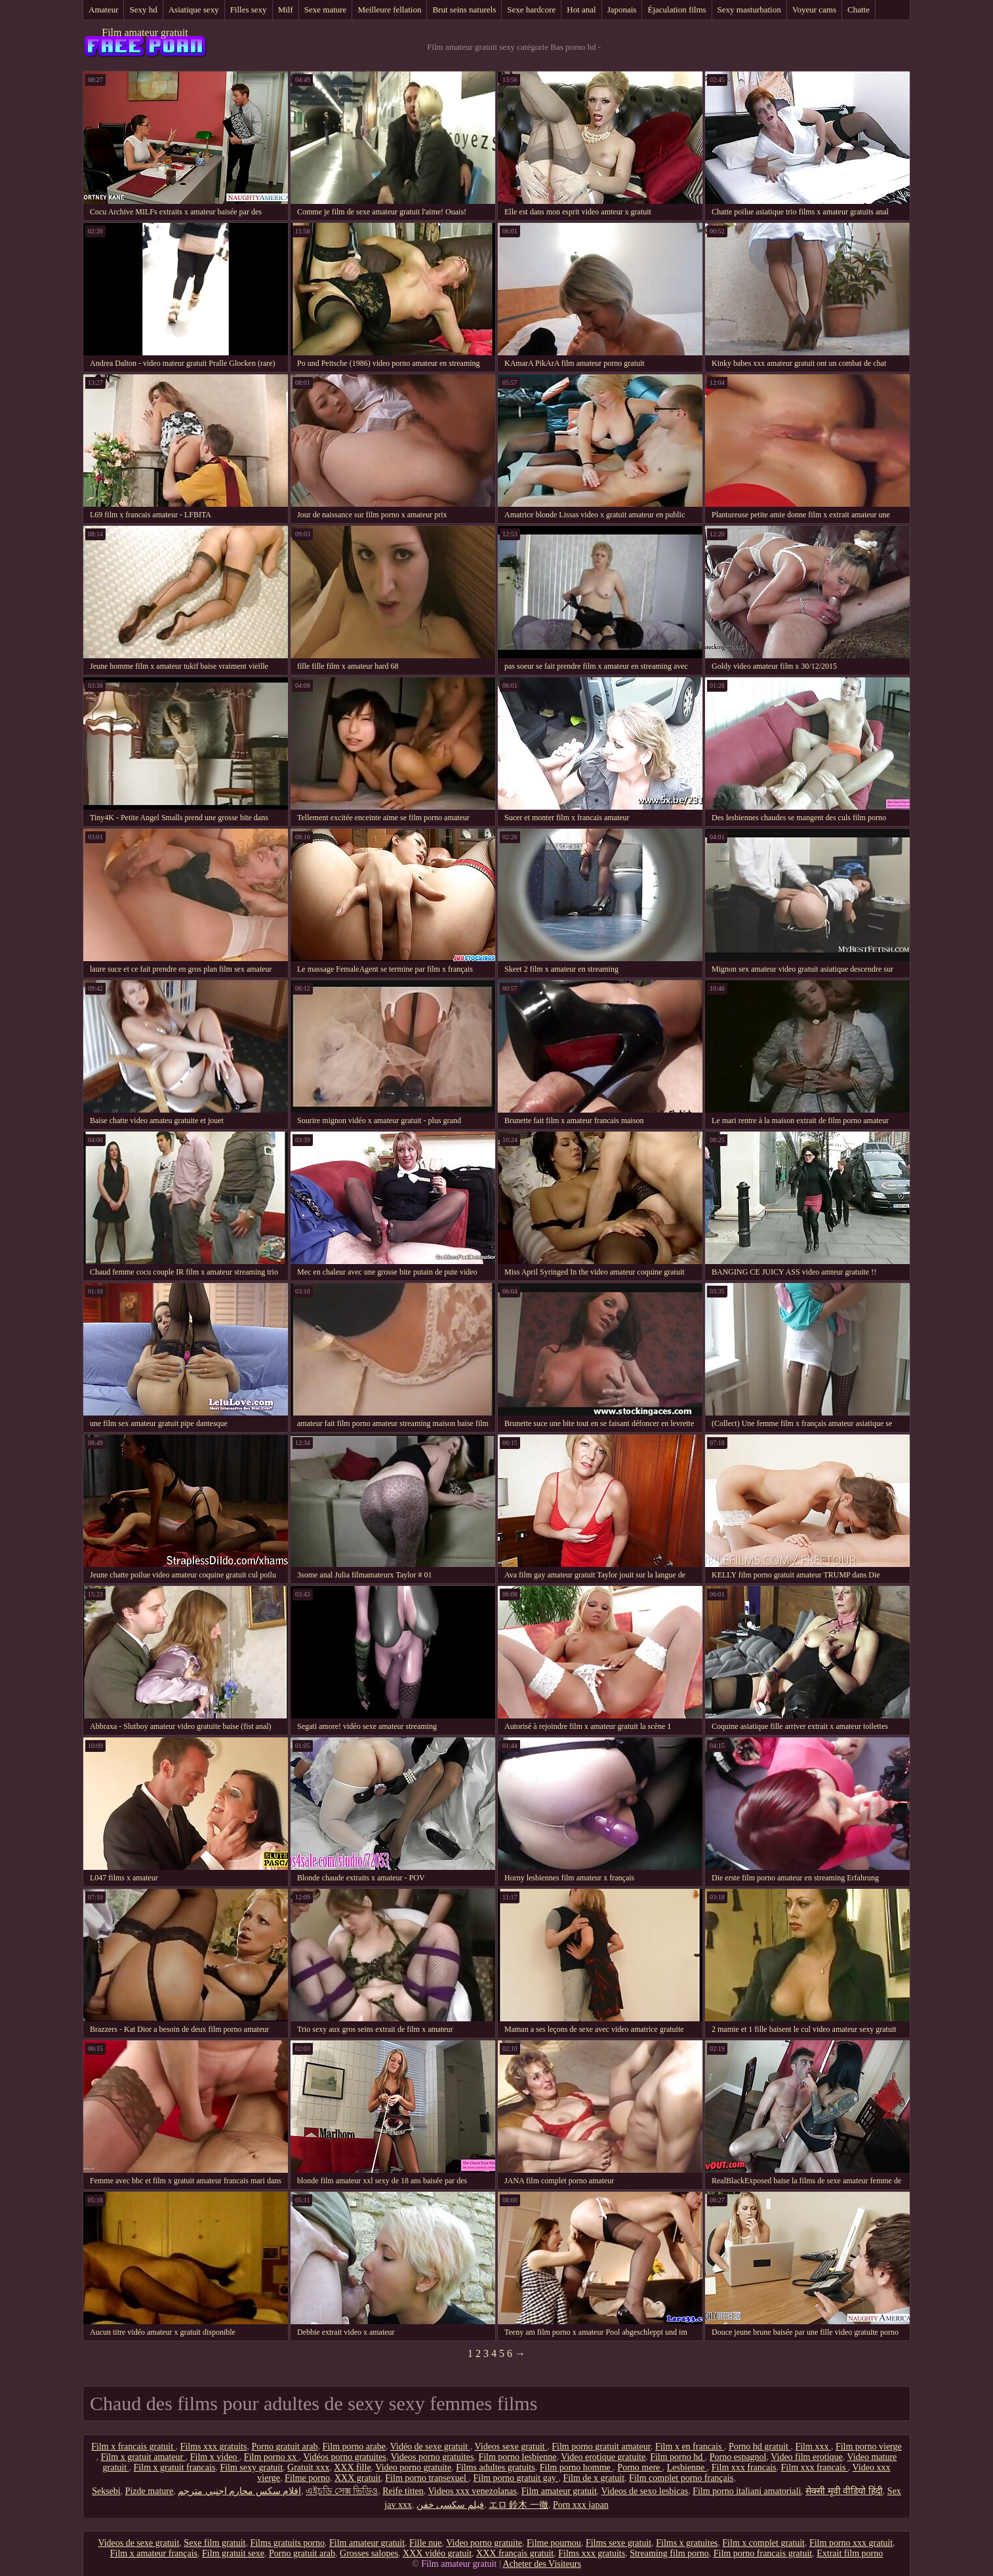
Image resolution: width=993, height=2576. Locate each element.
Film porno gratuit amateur (601, 2446)
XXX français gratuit (515, 2553)
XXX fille (352, 2467)
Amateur (103, 9)
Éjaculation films (676, 9)
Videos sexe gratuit (511, 2446)
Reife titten (403, 2491)
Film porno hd (677, 2457)
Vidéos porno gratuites (344, 2457)
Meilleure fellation (389, 9)
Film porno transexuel (426, 2478)
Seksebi (106, 2491)
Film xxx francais (744, 2467)
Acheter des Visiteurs (541, 2564)
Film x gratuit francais (175, 2467)
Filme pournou (554, 2543)
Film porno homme (576, 2467)
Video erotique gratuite (603, 2457)
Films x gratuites (687, 2543)
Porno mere (639, 2467)
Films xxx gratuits (213, 2446)
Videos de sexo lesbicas (645, 2491)
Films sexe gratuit (618, 2543)
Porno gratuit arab (284, 2446)
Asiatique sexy (194, 9)
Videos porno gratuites (432, 2457)
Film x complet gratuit (763, 2543)
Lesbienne (687, 2467)
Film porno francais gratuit (763, 2553)
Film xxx (812, 2446)
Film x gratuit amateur (143, 2457)
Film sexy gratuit (251, 2467)
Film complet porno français (681, 2478)
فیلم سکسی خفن (450, 2505)
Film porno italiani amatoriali (747, 2491)
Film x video (214, 2457)
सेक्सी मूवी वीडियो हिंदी (844, 2491)
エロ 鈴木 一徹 (518, 2505)
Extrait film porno (850, 2553)
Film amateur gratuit (145, 32)
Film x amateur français (153, 2553)
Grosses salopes (369, 2553)
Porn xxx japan (581, 2505)
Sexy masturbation (749, 9)
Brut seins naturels (464, 9)
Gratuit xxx (308, 2467)
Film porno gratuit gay (515, 2478)
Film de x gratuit (593, 2478)
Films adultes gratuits (495, 2467)
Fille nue (425, 2543)
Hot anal (581, 9)
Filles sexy (248, 9)
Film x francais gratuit (133, 2446)
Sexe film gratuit (214, 2543)
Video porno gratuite (413, 2467)
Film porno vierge (869, 2446)
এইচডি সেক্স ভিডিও (342, 2491)
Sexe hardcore (531, 9)
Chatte (858, 9)
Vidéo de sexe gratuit (430, 2446)
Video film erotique (807, 2457)
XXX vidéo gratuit (437, 2553)
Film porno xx (271, 2457)
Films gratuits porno (287, 2543)
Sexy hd (143, 9)
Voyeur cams (814, 9)
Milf (285, 9)
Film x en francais (689, 2446)
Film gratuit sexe (233, 2553)
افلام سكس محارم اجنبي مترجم (239, 2491)
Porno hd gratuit (760, 2446)
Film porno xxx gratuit (851, 2543)
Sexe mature (325, 9)
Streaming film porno (669, 2553)
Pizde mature (149, 2491)
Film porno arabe (354, 2446)
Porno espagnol (738, 2457)
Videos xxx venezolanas (472, 2491)
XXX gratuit (357, 2478)
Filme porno (307, 2478)
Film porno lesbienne (517, 2457)
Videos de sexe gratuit (138, 2543)
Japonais (622, 9)
